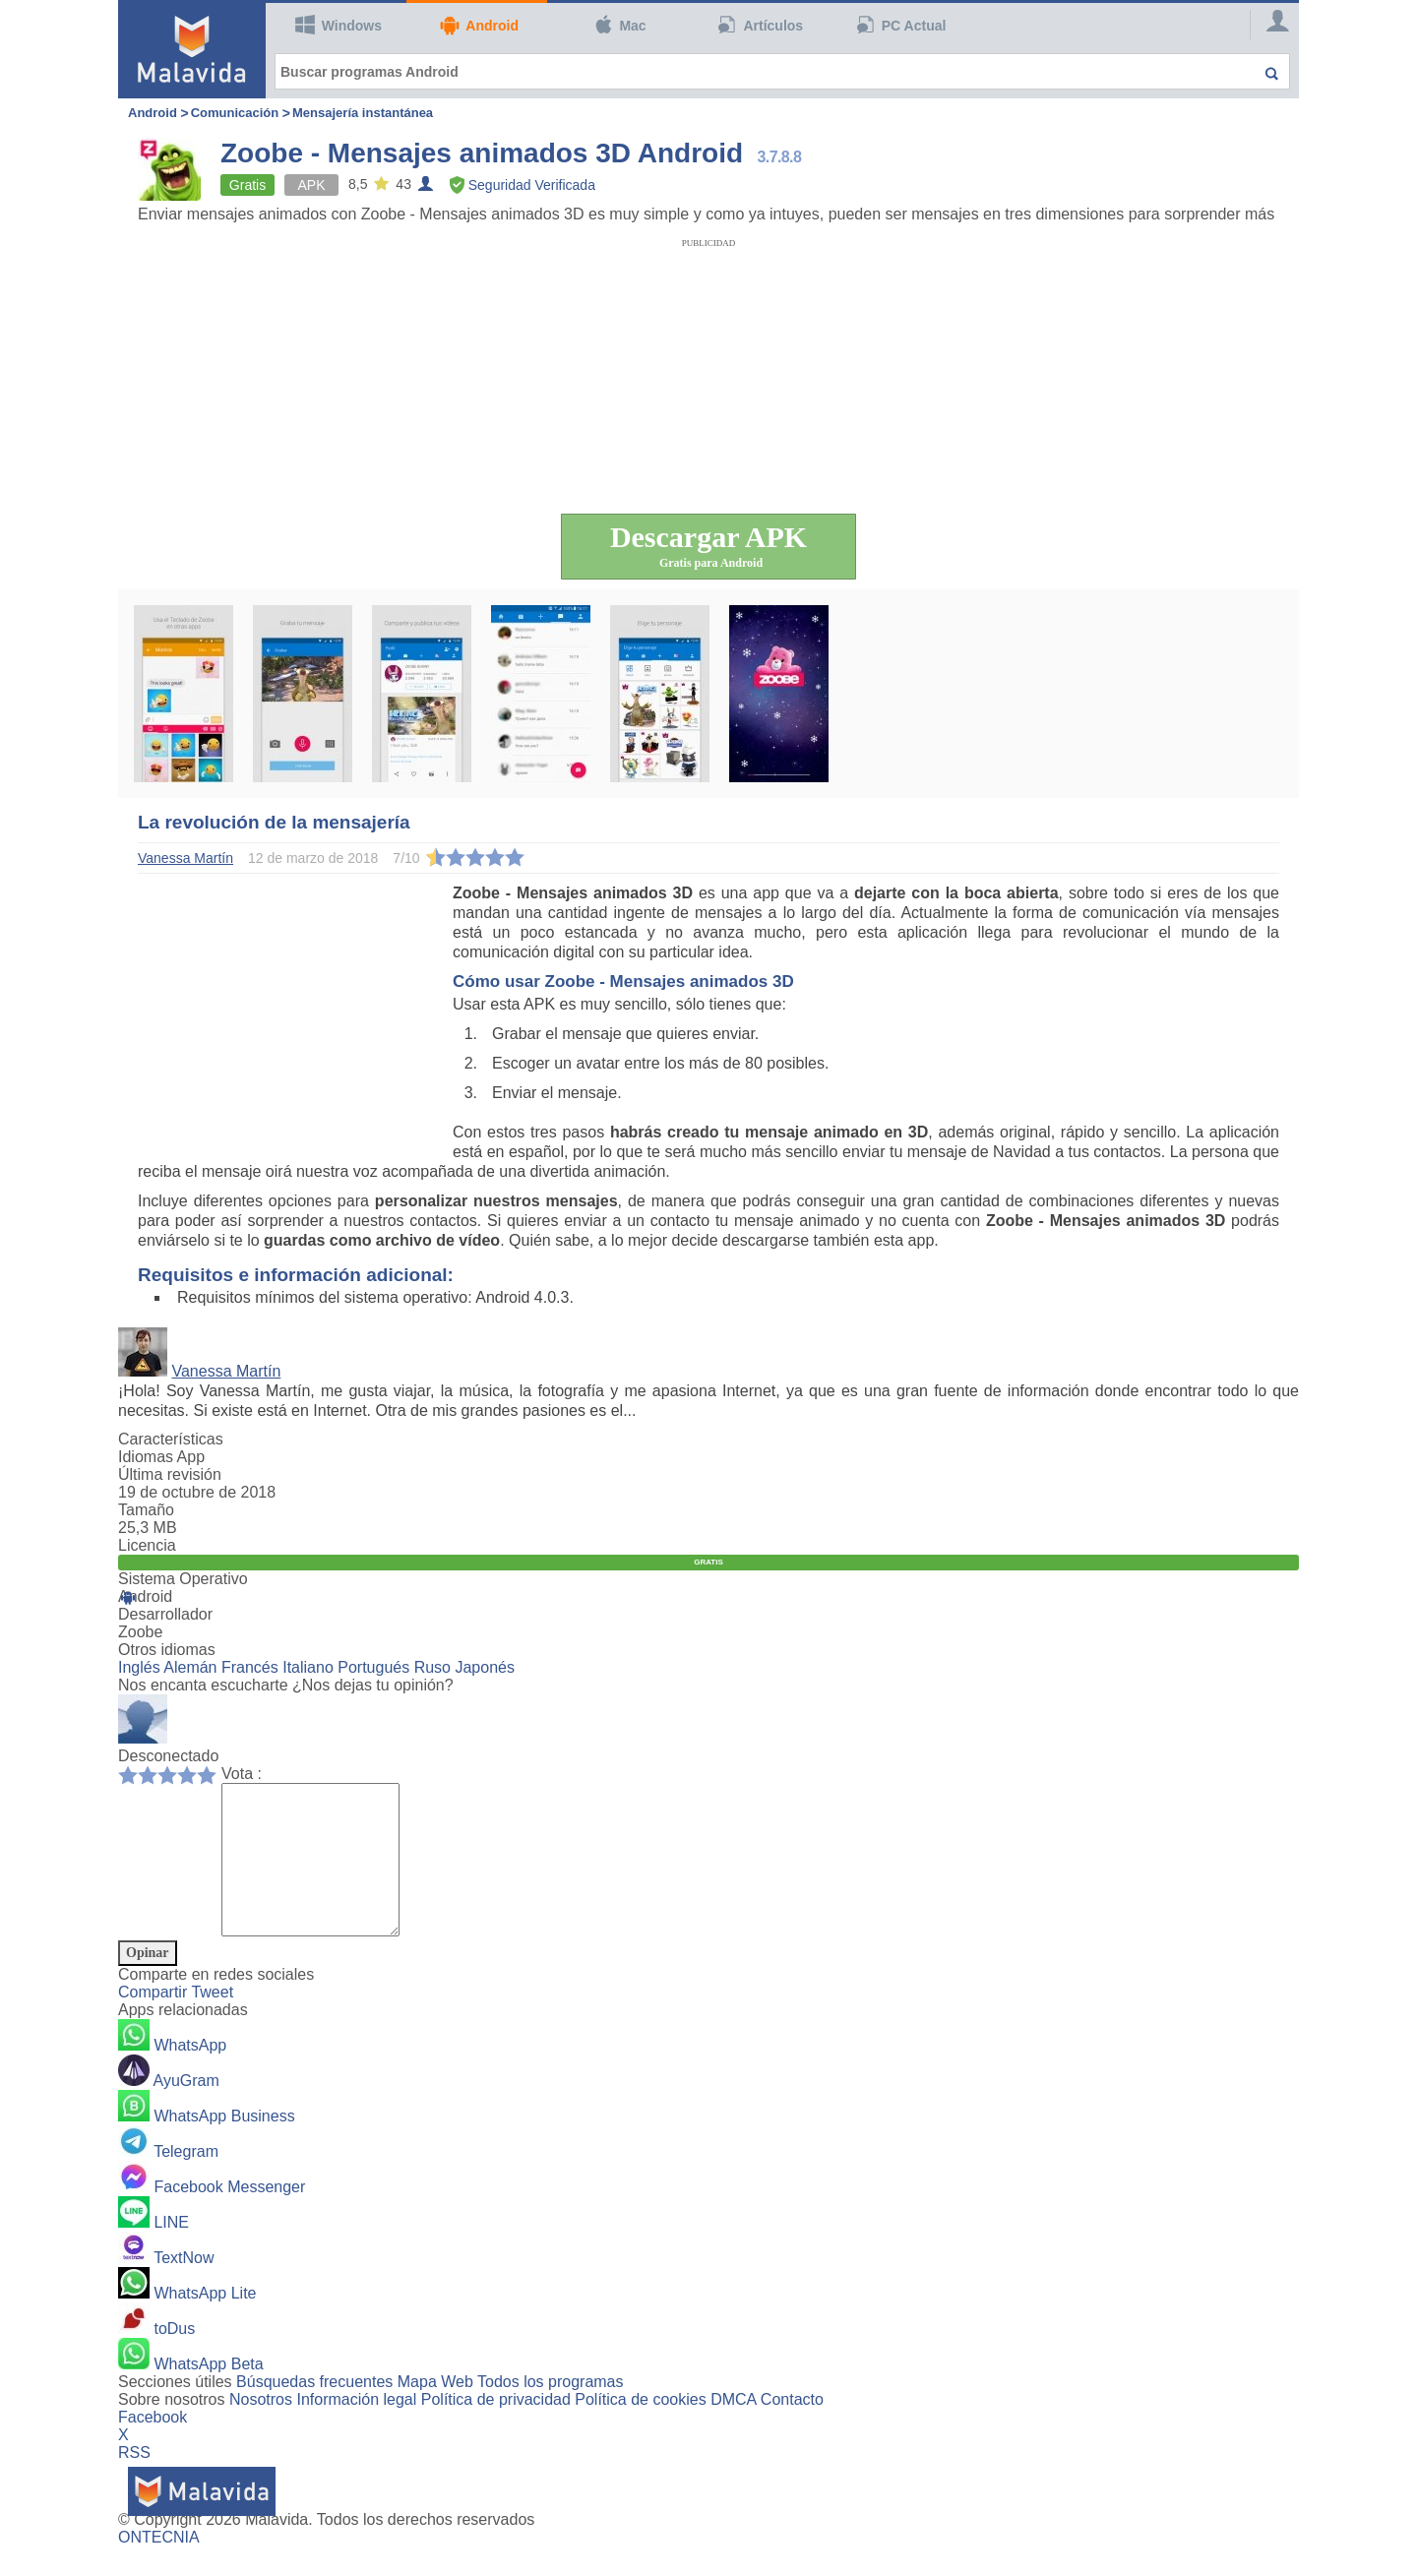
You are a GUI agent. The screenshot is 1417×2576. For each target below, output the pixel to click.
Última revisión (169, 1474)
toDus (174, 2358)
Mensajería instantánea (362, 112)
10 (211, 1774)
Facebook (152, 2446)
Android (479, 25)
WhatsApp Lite (205, 2322)
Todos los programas (550, 2411)
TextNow (184, 2287)
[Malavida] (192, 49)
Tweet (212, 2021)
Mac (620, 24)
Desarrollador (165, 1614)
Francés (249, 1667)
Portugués (373, 1667)
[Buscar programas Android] (782, 71)
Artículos (760, 24)
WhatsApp (190, 2074)
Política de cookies (640, 2429)
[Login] (1269, 24)
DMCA (733, 2429)
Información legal (356, 2429)
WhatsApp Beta (208, 2393)
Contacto (792, 2429)
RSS (134, 2482)
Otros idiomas (167, 1649)
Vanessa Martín (225, 1371)
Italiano (308, 1667)
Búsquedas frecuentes (314, 2411)
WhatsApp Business (224, 2145)
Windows (338, 24)
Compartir (154, 2021)
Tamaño (146, 1510)
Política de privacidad (496, 2429)
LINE (171, 2251)
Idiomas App (161, 1456)
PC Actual (901, 24)
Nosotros (260, 2429)
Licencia (147, 1545)
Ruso (432, 1667)
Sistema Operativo (183, 1578)
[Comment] (320, 1874)
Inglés (139, 1667)
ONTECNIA (159, 2566)
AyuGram (186, 2110)
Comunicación (235, 112)
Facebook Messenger (229, 2216)
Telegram (186, 2181)
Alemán (189, 1667)
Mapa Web (435, 2411)
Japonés (485, 1667)
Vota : (241, 1773)
